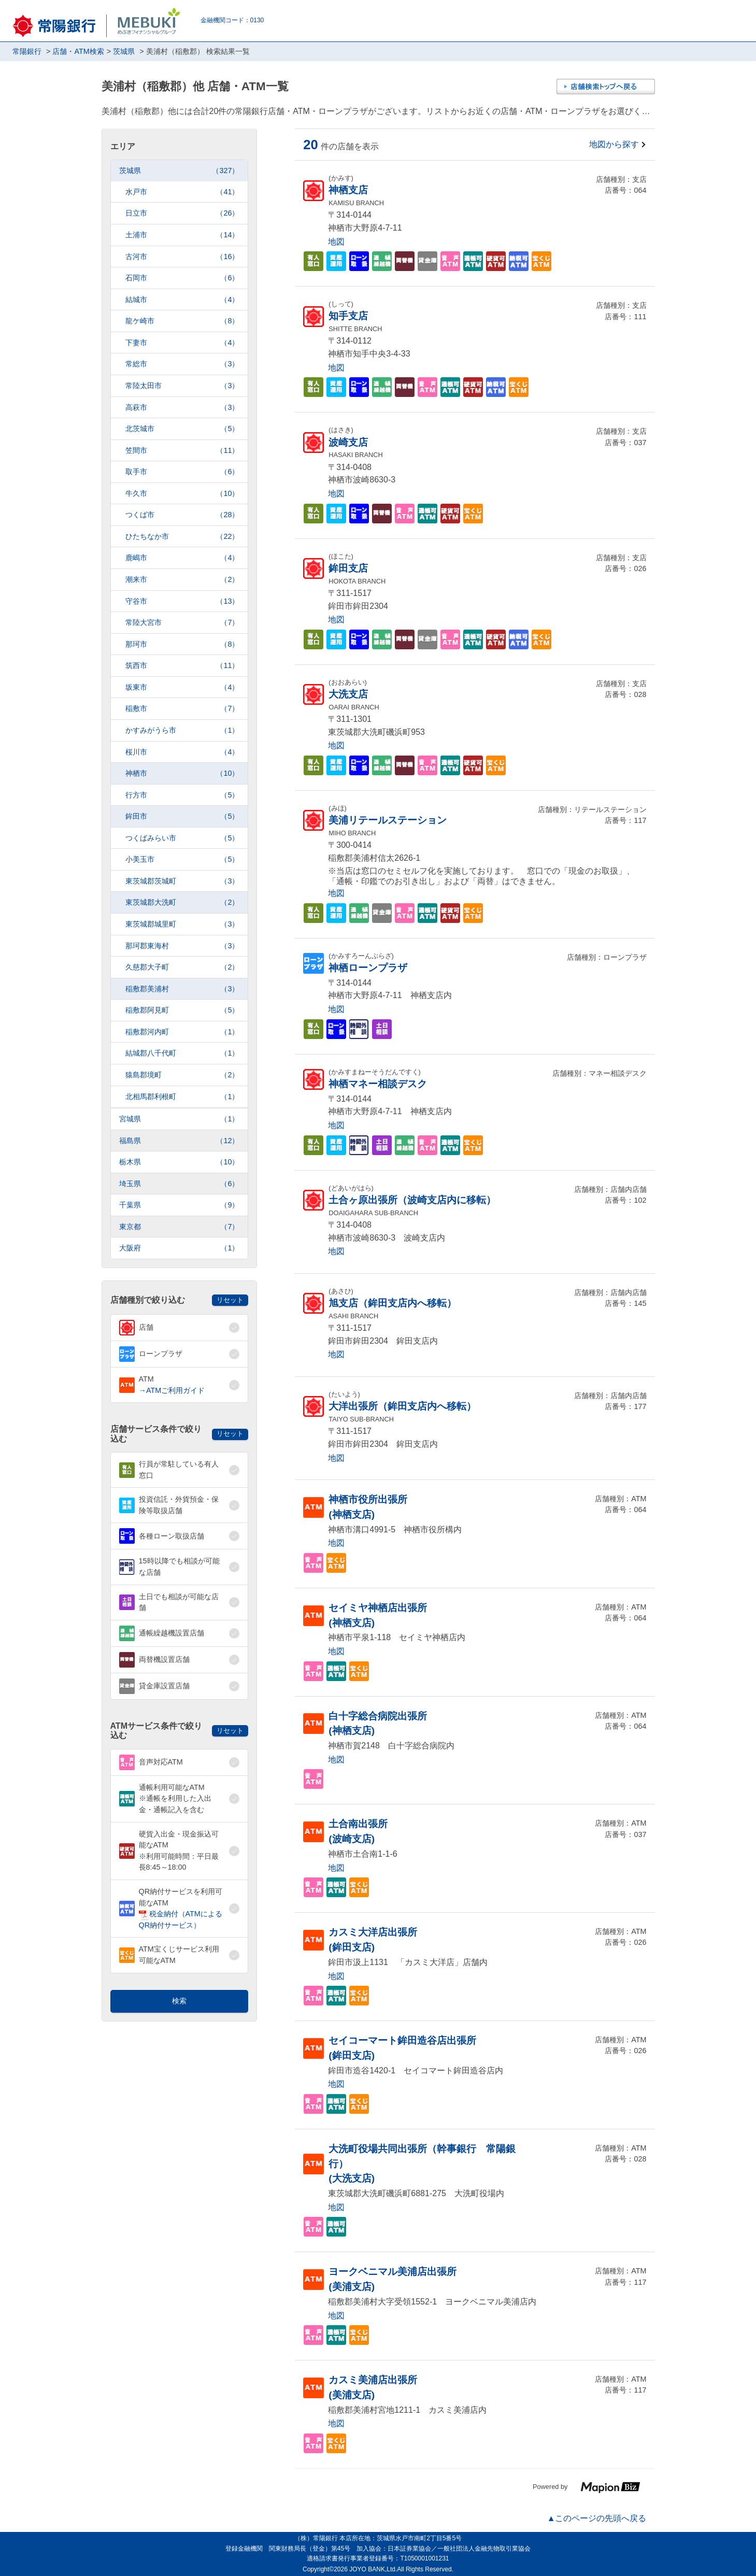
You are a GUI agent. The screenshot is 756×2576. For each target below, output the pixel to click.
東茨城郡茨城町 (182, 881)
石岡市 (182, 278)
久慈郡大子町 (182, 967)
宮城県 (179, 1119)
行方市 (182, 795)
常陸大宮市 (182, 622)
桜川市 (182, 752)
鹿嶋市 (182, 557)
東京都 (179, 1226)
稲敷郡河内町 (182, 1032)
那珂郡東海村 (182, 946)
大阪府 (179, 1248)
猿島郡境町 (182, 1075)
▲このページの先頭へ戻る (597, 2518)
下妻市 (182, 342)
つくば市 (182, 514)
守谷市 (182, 601)
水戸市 (182, 192)
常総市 (182, 364)
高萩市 (182, 407)
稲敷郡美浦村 (182, 989)
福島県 (179, 1140)
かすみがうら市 (182, 730)
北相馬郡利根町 (182, 1096)
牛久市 (182, 493)
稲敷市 (182, 708)
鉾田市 (182, 816)
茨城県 (179, 170)
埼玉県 (179, 1183)
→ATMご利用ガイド (172, 1390)
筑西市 (182, 665)
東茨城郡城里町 (182, 924)
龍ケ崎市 (182, 321)
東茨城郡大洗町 (182, 902)
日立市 (182, 213)
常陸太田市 (182, 385)
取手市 (182, 471)
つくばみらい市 (182, 838)
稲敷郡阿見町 (182, 1010)
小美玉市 (182, 859)
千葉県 (179, 1205)
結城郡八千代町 (182, 1053)
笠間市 (182, 450)
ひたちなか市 (182, 536)
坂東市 (182, 687)
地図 (336, 241)
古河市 (182, 256)
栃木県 (179, 1162)
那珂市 (182, 644)
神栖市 (182, 773)
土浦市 (182, 235)
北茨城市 (182, 428)
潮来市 (182, 579)
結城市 (182, 299)
